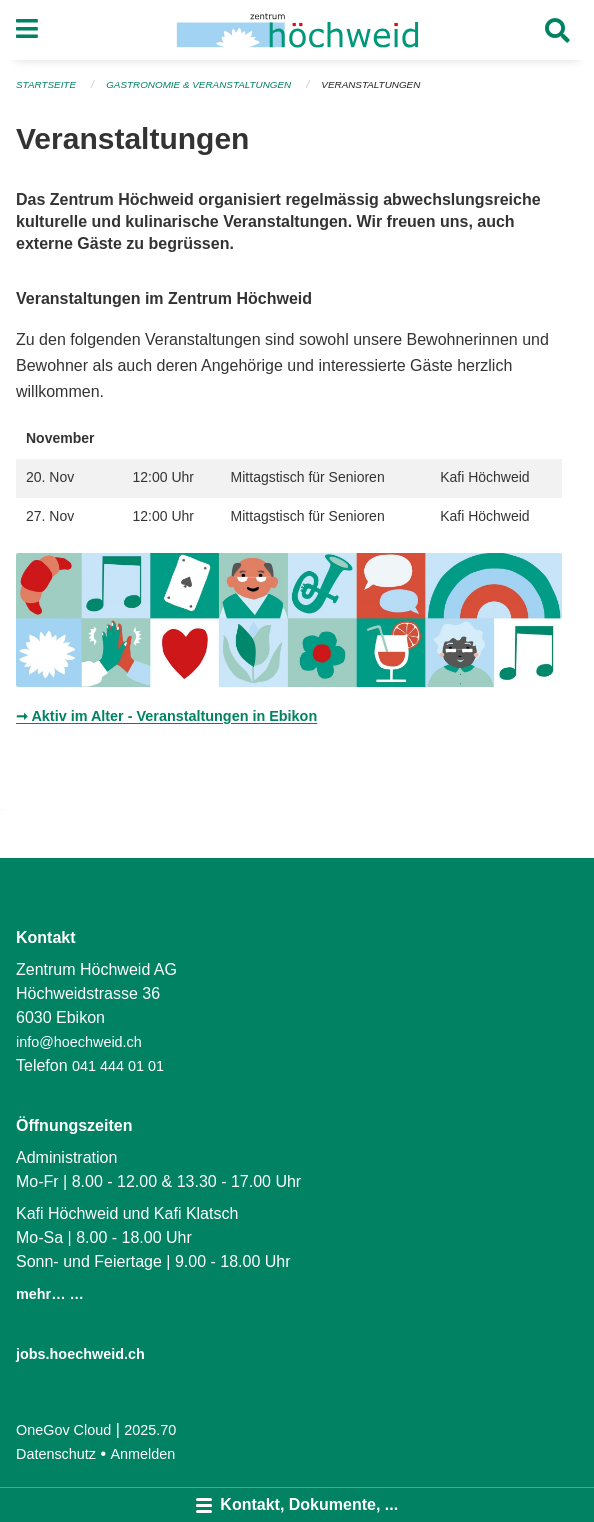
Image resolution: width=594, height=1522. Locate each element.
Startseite (46, 84)
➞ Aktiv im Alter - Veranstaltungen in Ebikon (166, 716)
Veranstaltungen (370, 84)
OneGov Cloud (63, 1430)
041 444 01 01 (118, 1066)
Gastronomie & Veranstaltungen (198, 84)
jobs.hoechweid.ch (80, 1354)
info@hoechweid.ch (79, 1042)
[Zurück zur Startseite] (297, 30)
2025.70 (150, 1430)
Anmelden (143, 1454)
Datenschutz (56, 1454)
